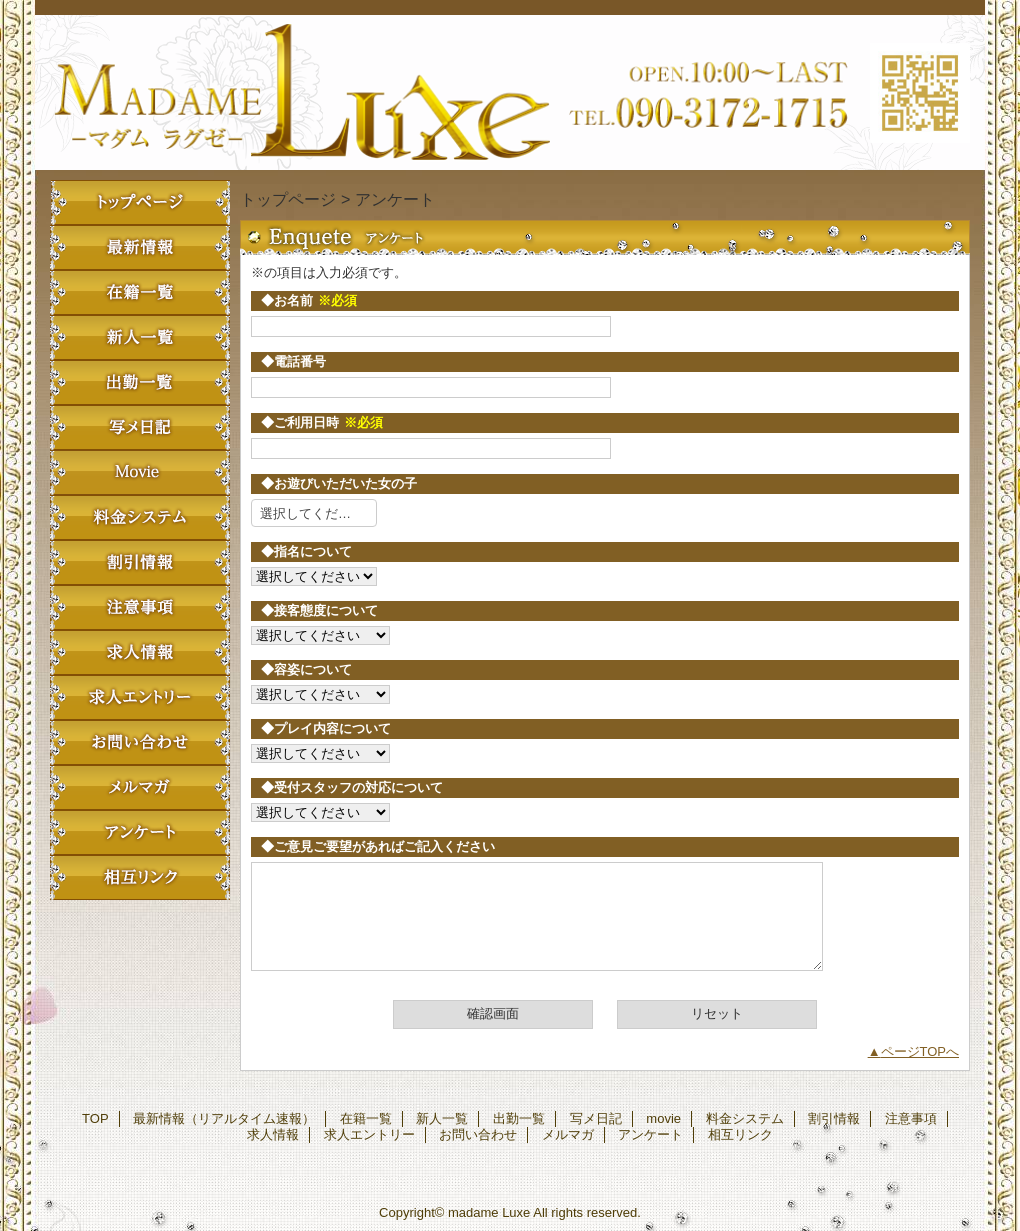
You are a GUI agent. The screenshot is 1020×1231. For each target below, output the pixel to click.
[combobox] (314, 513)
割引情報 (140, 562)
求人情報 (140, 652)
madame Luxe (510, 92)
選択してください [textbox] (312, 513)
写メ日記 (140, 427)
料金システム (140, 517)
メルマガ (140, 787)
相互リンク (140, 877)
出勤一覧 (140, 382)
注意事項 (140, 607)
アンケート (140, 832)
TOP (140, 202)
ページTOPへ (920, 1051)
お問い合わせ (140, 742)
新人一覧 (140, 337)
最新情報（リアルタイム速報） (140, 247)
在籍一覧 (140, 292)
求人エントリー (140, 697)
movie (140, 472)
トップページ (288, 199)
